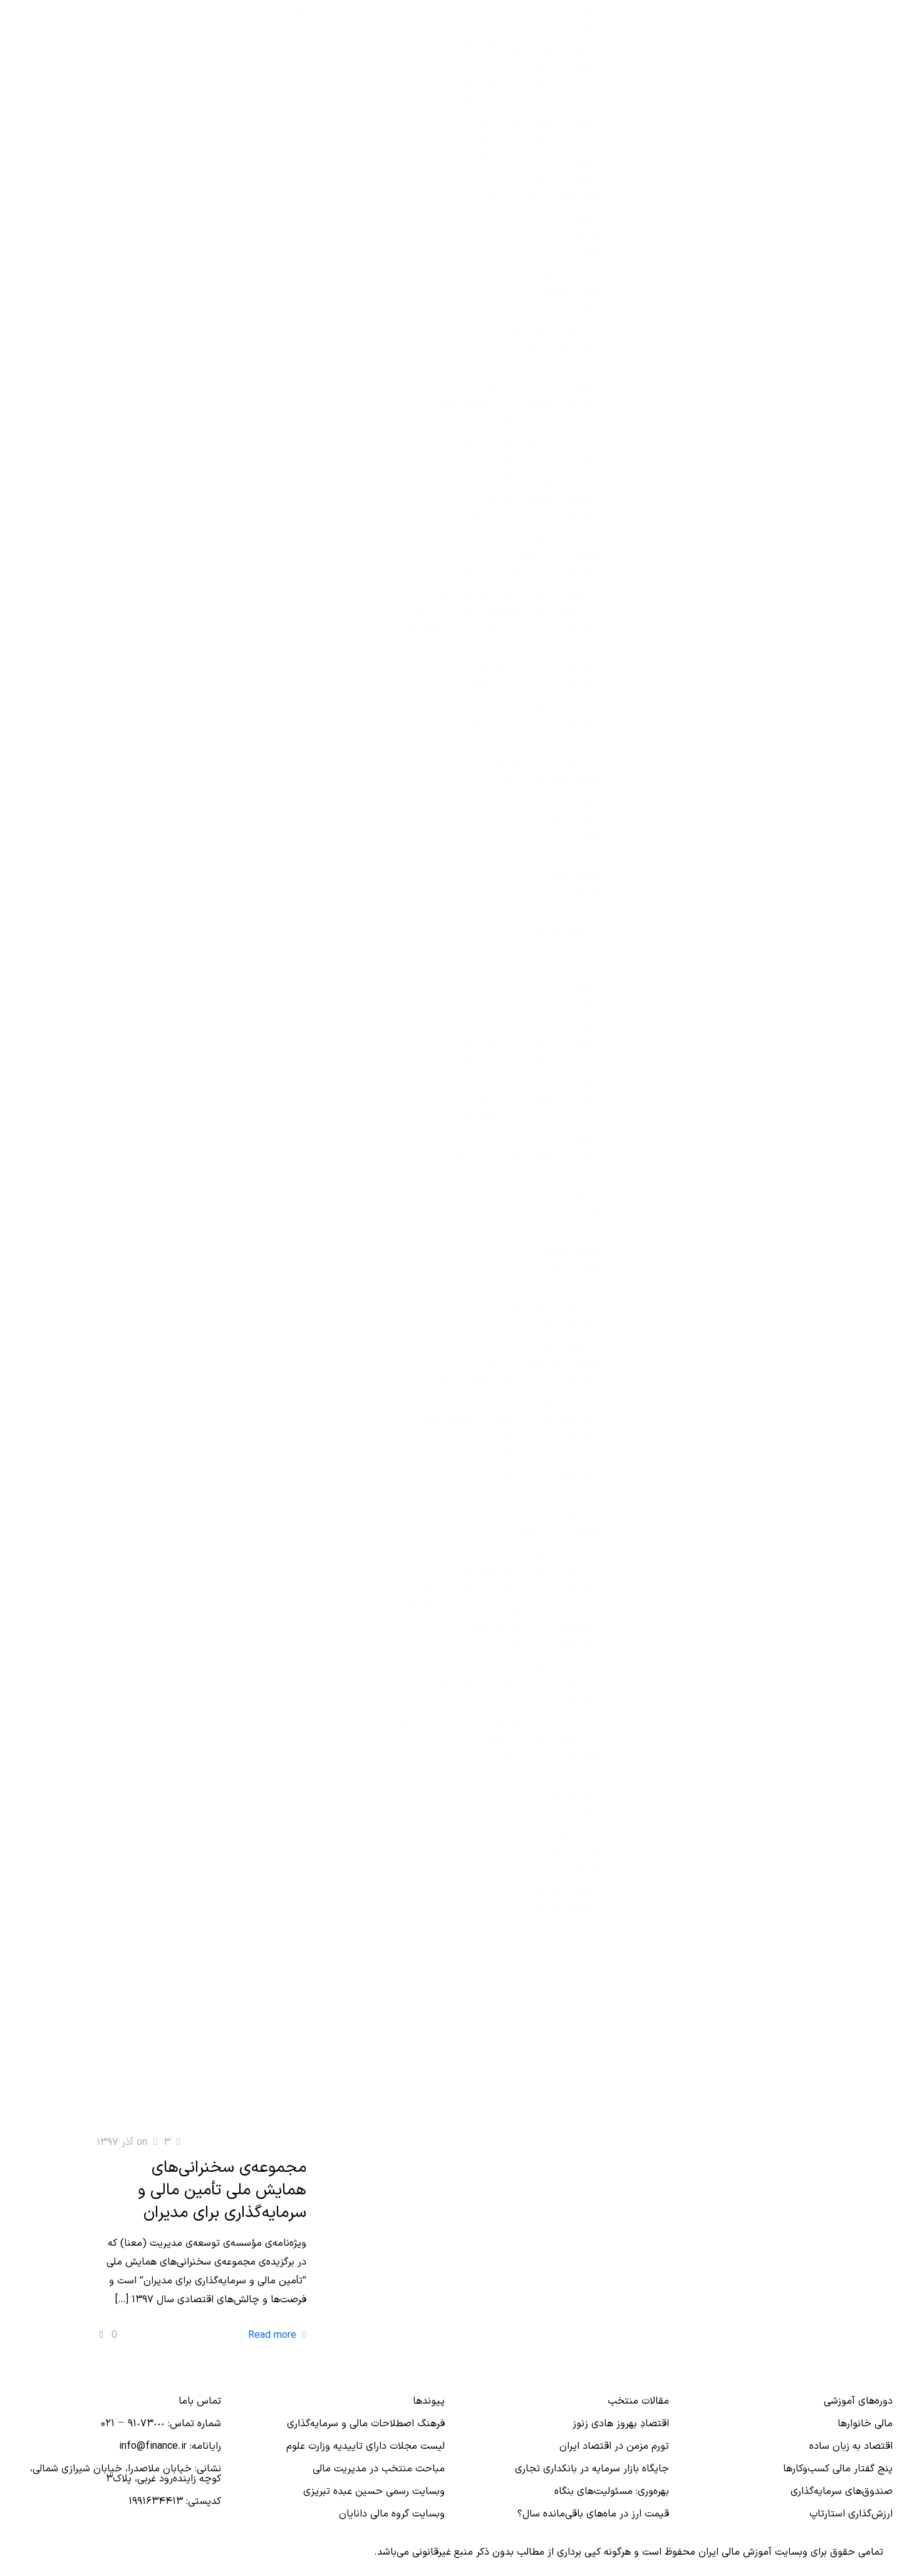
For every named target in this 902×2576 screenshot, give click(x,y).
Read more (272, 2335)
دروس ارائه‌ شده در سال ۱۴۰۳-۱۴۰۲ (527, 178)
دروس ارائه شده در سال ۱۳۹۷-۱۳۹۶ (527, 65)
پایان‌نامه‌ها (577, 855)
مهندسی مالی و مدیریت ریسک (537, 836)
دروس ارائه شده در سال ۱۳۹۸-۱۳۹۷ (526, 84)
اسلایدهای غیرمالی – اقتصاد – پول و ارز (517, 460)
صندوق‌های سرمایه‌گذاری (842, 2491)
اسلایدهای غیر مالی (561, 366)
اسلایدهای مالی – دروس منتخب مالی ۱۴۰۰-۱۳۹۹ (499, 629)
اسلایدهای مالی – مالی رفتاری (539, 667)
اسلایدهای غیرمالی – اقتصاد (542, 422)
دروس (588, 28)
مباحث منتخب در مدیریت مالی (379, 2468)
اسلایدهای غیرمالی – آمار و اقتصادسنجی (516, 404)
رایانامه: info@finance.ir (170, 2446)
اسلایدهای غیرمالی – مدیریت (540, 498)
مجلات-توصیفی (568, 291)
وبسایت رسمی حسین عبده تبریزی (374, 2491)
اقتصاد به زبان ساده (851, 2446)
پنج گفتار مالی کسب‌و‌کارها (838, 2468)
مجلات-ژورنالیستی (563, 310)
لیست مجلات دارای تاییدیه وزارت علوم (365, 2446)
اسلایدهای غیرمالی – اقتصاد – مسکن (522, 479)
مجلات (587, 253)
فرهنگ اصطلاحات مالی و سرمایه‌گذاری (366, 2423)
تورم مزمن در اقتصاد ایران (614, 2446)
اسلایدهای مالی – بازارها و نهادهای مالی (518, 592)
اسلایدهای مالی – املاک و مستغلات (526, 573)
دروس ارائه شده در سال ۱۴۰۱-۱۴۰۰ (529, 141)
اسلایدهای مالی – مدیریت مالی (536, 723)
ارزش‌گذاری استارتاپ (851, 2513)
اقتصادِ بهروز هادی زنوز (621, 2423)
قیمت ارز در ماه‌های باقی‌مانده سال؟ (593, 2513)
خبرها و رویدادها (566, 911)
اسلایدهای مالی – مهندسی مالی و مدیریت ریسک (499, 742)
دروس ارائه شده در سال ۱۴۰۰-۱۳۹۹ (528, 122)
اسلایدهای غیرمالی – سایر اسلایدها (528, 516)
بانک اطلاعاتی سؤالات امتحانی (539, 197)
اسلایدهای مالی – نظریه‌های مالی (532, 761)
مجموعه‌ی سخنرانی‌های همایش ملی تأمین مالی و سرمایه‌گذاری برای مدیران (222, 2190)
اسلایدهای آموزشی (562, 347)
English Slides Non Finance (541, 385)
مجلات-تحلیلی (571, 272)
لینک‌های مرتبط (569, 930)
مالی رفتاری (577, 817)
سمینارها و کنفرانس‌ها (555, 328)
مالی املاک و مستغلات (554, 798)
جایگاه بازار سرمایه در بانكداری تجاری (592, 2468)
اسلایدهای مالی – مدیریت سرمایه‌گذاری (519, 704)
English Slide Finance (554, 554)
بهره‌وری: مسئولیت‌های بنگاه (611, 2491)
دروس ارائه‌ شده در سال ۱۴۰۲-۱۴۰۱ (529, 159)
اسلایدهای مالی (569, 535)
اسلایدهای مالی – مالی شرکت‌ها (535, 686)
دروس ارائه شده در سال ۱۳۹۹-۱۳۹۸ (527, 103)
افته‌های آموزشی (567, 892)
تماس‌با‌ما (581, 968)
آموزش (587, 9)
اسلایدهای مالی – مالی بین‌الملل (534, 648)
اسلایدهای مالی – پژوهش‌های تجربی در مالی (508, 610)
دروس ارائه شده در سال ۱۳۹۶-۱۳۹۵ (526, 47)
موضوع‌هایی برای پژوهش (547, 780)
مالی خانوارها (865, 2423)
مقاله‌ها (586, 234)
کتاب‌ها (586, 216)
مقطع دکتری (576, 874)
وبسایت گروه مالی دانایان (392, 2513)
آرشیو (589, 949)
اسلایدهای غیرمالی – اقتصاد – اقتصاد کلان (510, 441)
